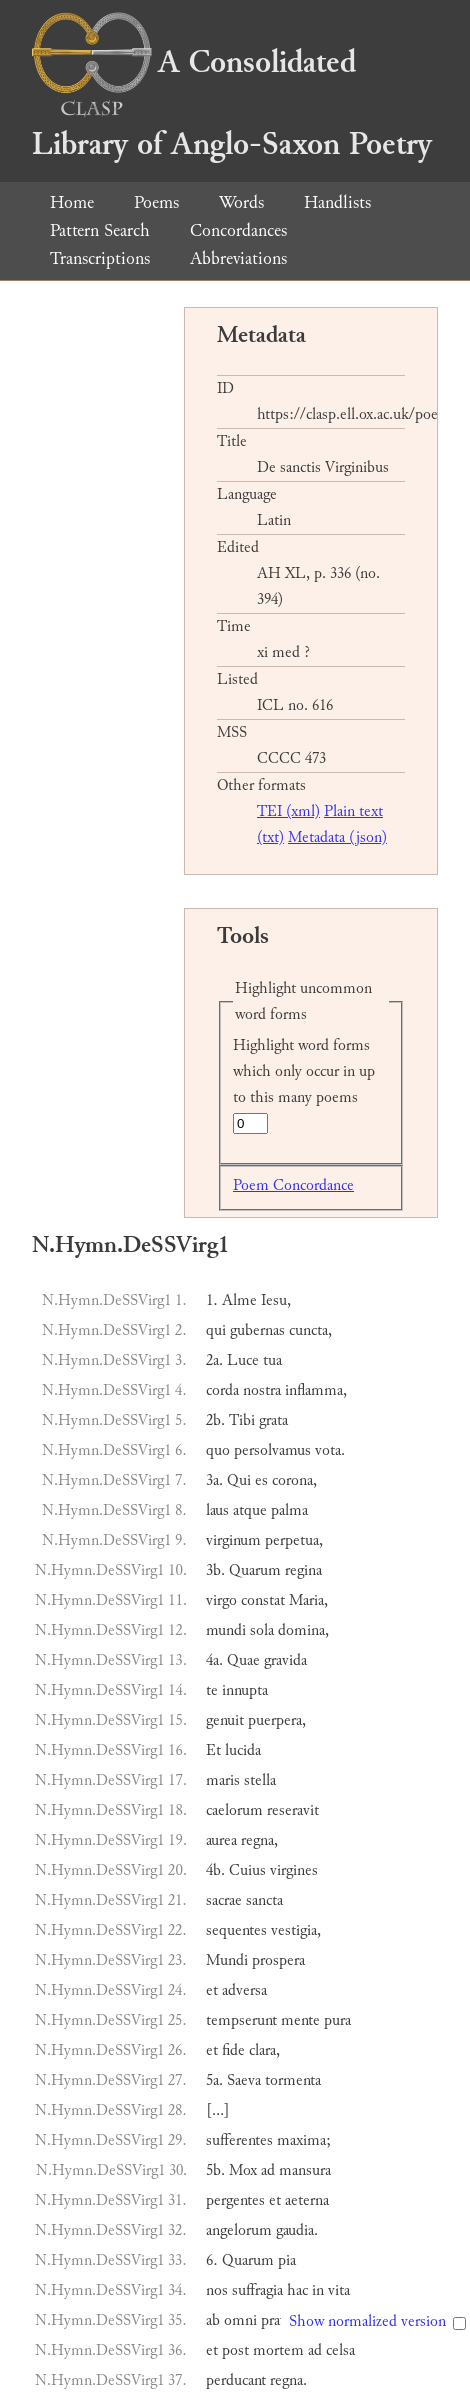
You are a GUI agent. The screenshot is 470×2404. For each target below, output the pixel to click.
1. (212, 1300)
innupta (245, 1690)
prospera (278, 1960)
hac (297, 2290)
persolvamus (272, 1450)
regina (303, 1570)
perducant (236, 2380)
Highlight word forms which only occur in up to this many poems (304, 1071)
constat (263, 1600)
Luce (243, 1360)
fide (233, 2050)
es (261, 1480)
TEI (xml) (288, 811)
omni (240, 2320)
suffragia (257, 2290)
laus (217, 1510)
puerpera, (277, 1720)
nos (217, 2290)
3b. (215, 1570)
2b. (215, 1420)
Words (241, 202)
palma (289, 1510)
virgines (294, 1870)
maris (223, 1780)
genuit (225, 1720)
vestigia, (296, 1930)
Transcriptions (100, 258)
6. (212, 2260)
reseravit (293, 1810)
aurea (221, 1840)
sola (262, 1630)
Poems (156, 202)
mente (300, 2020)
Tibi (242, 1420)
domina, (303, 1630)
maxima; (304, 2140)
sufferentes (239, 2140)
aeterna (307, 2200)
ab (213, 2320)
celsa (340, 2350)
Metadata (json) (337, 837)
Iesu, (276, 1300)
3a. (214, 1480)
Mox (243, 2170)
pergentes (235, 2200)
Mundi (227, 1960)
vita (339, 2290)
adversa (244, 1990)
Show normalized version (367, 2321)
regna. (288, 2380)
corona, (294, 1480)
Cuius (247, 1870)
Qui (239, 1480)
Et (213, 1750)
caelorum (234, 1810)
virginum (233, 1540)
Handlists (337, 202)
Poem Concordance (293, 1185)
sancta (264, 1900)
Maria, (308, 1600)
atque (250, 1510)
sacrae (224, 1900)
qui (216, 1330)
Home (72, 202)
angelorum (239, 2230)
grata (273, 1420)
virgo (221, 1600)
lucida (243, 1750)
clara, (264, 2050)
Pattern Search (100, 230)
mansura (305, 2170)
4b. (215, 1870)
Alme (239, 1300)
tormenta (293, 2080)
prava (277, 2320)
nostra (262, 1390)
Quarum (255, 1570)
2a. (214, 1360)
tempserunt (241, 2020)
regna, (259, 1840)
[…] (218, 2110)
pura (337, 2020)
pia (287, 2260)
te (212, 1690)
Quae (243, 1660)
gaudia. (297, 2230)
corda (222, 1390)
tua (272, 1360)
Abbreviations (238, 258)
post (235, 2350)
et (212, 1990)
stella (260, 1780)
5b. (215, 2170)
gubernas (257, 1330)
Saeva (244, 2080)
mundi (226, 1630)
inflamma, (316, 1390)
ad (268, 2170)
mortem (278, 2350)
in (318, 2290)
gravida (285, 1660)
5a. (214, 2080)
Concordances (238, 230)
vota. (330, 1450)
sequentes (236, 1930)
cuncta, (310, 1330)
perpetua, (294, 1540)
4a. (214, 1660)
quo (218, 1450)
